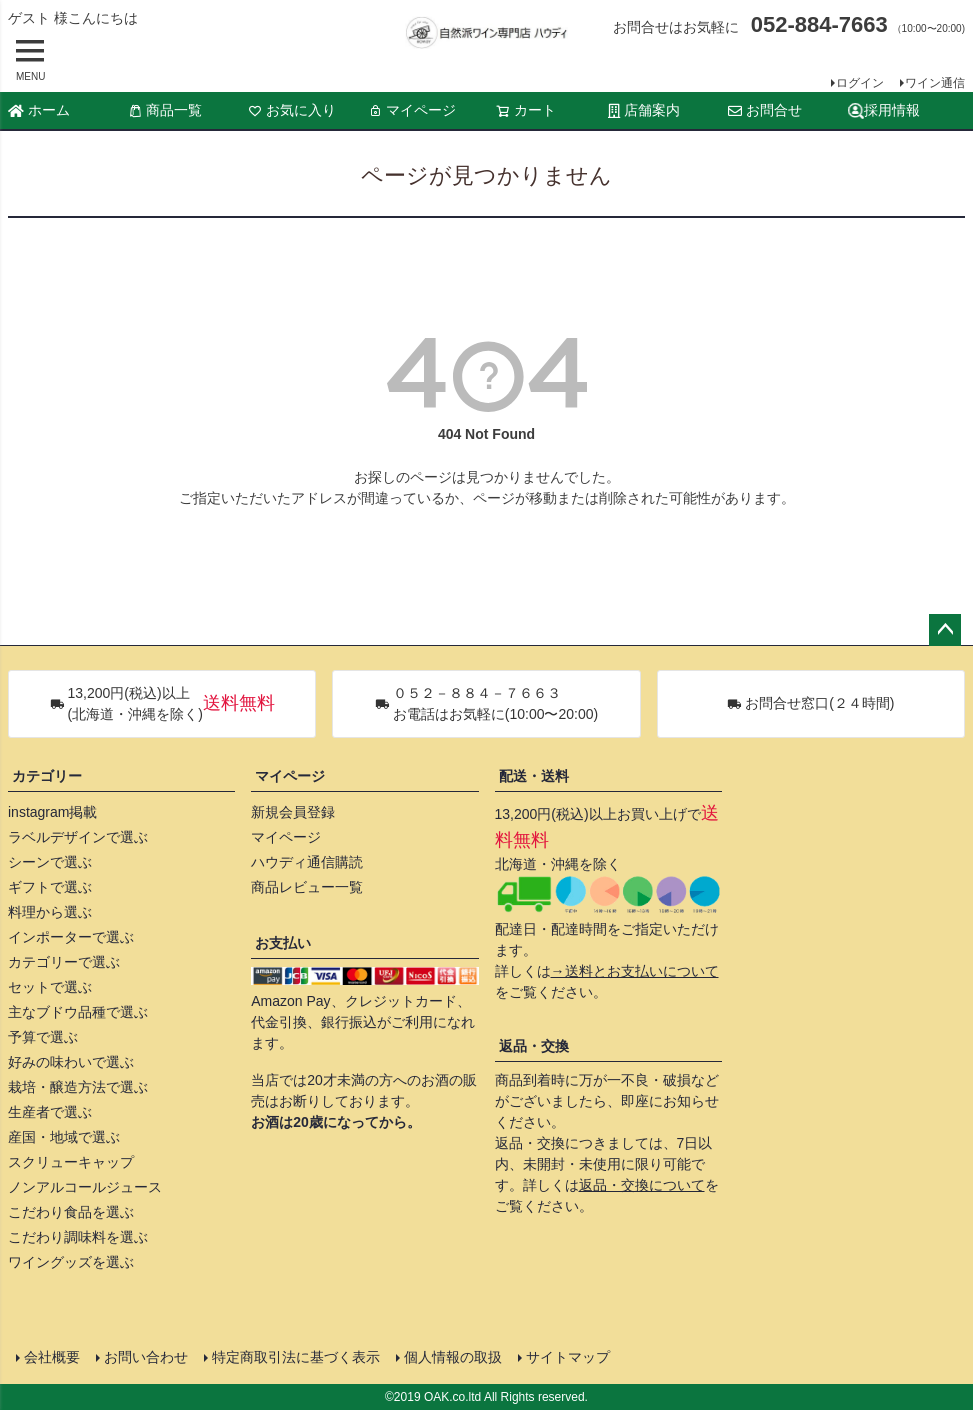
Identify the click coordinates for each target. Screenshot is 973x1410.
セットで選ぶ (50, 987)
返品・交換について (642, 1185)
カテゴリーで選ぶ (64, 962)
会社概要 (52, 1357)
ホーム (39, 110)
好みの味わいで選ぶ (71, 1062)
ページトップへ (945, 630)
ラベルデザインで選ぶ (78, 837)
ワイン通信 (935, 83)
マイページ (412, 110)
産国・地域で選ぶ (64, 1137)
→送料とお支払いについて (635, 971)
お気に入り (292, 110)
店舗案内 (644, 110)
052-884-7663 (819, 24)
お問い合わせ (146, 1357)
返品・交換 (534, 1046)
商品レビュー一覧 (307, 887)
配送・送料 (534, 776)
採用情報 (884, 110)
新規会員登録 (293, 812)
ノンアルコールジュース (85, 1187)
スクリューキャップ (71, 1162)
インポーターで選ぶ (71, 937)
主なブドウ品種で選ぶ (78, 1012)
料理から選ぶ (50, 912)
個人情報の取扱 (453, 1357)
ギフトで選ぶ (50, 887)
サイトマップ (568, 1357)
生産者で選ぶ (50, 1112)
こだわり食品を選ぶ (71, 1212)
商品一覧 (165, 110)
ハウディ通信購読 (307, 862)
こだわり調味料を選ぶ (78, 1237)
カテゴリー (47, 776)
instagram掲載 (52, 812)
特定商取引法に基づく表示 (296, 1357)
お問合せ (765, 110)
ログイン (860, 83)
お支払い (283, 943)
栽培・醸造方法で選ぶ (78, 1087)
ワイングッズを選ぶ (71, 1262)
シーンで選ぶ (50, 862)
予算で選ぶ (43, 1037)
